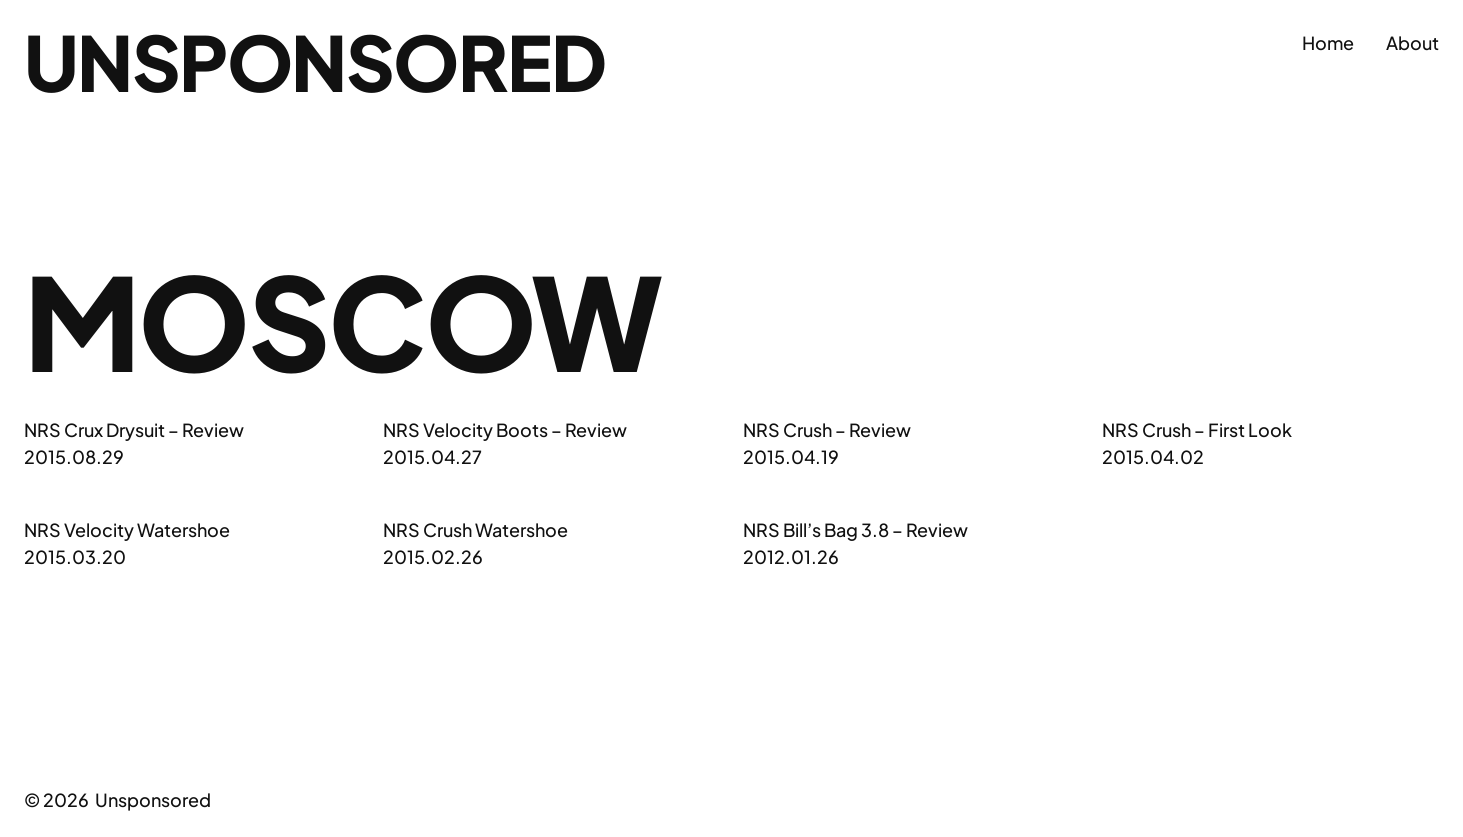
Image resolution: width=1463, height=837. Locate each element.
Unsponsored (314, 61)
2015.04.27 (432, 456)
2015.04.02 (1153, 456)
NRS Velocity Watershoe (127, 529)
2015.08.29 (74, 456)
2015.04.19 (791, 456)
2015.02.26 (433, 556)
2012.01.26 (791, 556)
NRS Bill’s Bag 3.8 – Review (855, 529)
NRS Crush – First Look (1197, 429)
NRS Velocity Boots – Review (505, 429)
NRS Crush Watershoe (475, 529)
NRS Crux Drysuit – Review (134, 429)
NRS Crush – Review (827, 429)
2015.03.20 (75, 556)
